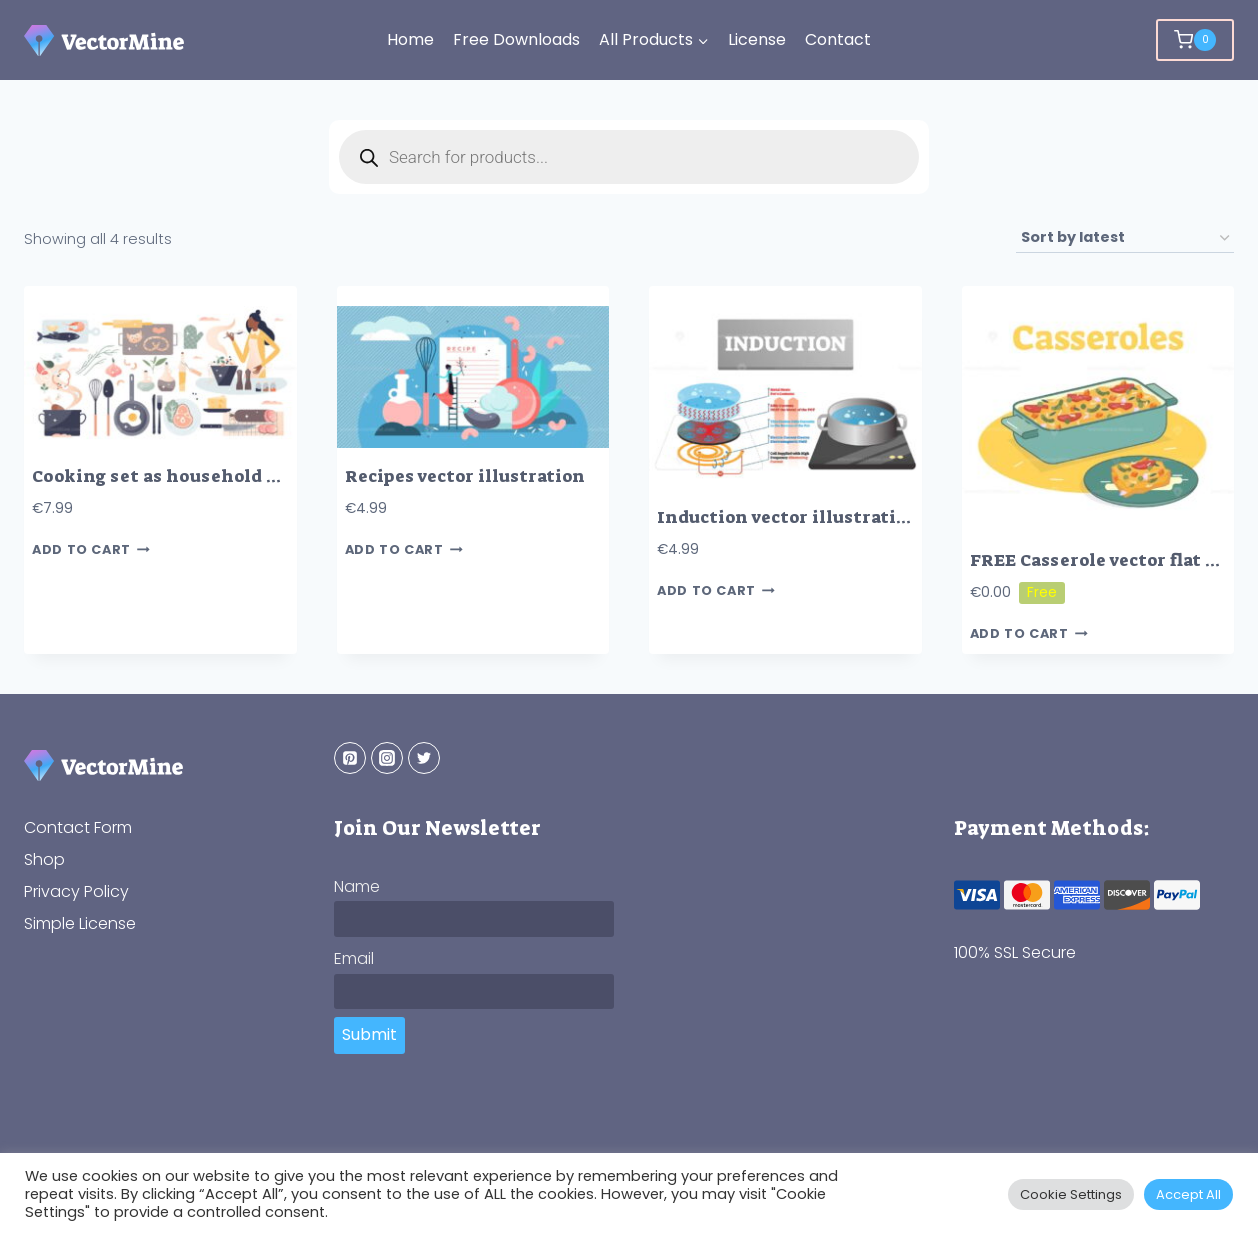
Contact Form (78, 827)
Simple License (80, 923)
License (757, 39)
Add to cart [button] (91, 549)
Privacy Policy (76, 891)
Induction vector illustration (788, 517)
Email (354, 958)
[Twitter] (424, 758)
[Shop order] (1125, 238)
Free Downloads (516, 39)
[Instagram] (387, 758)
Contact (838, 39)
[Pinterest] (350, 758)
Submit (369, 1034)
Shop (44, 859)
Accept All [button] (1188, 1194)
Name (357, 886)
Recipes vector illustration (465, 476)
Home (410, 39)
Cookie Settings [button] (1071, 1194)
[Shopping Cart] (1195, 40)
